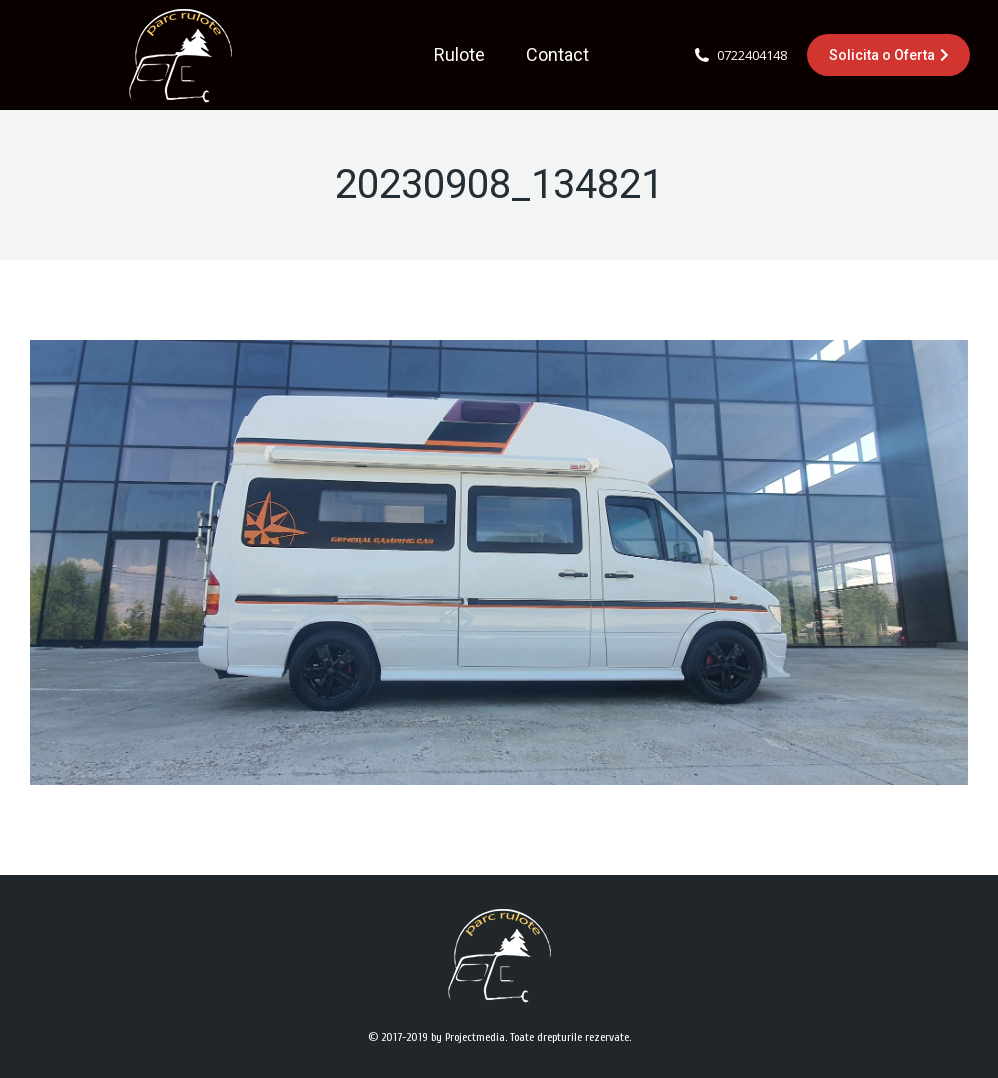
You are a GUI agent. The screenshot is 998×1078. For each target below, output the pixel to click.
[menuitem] (459, 55)
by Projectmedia (468, 1037)
